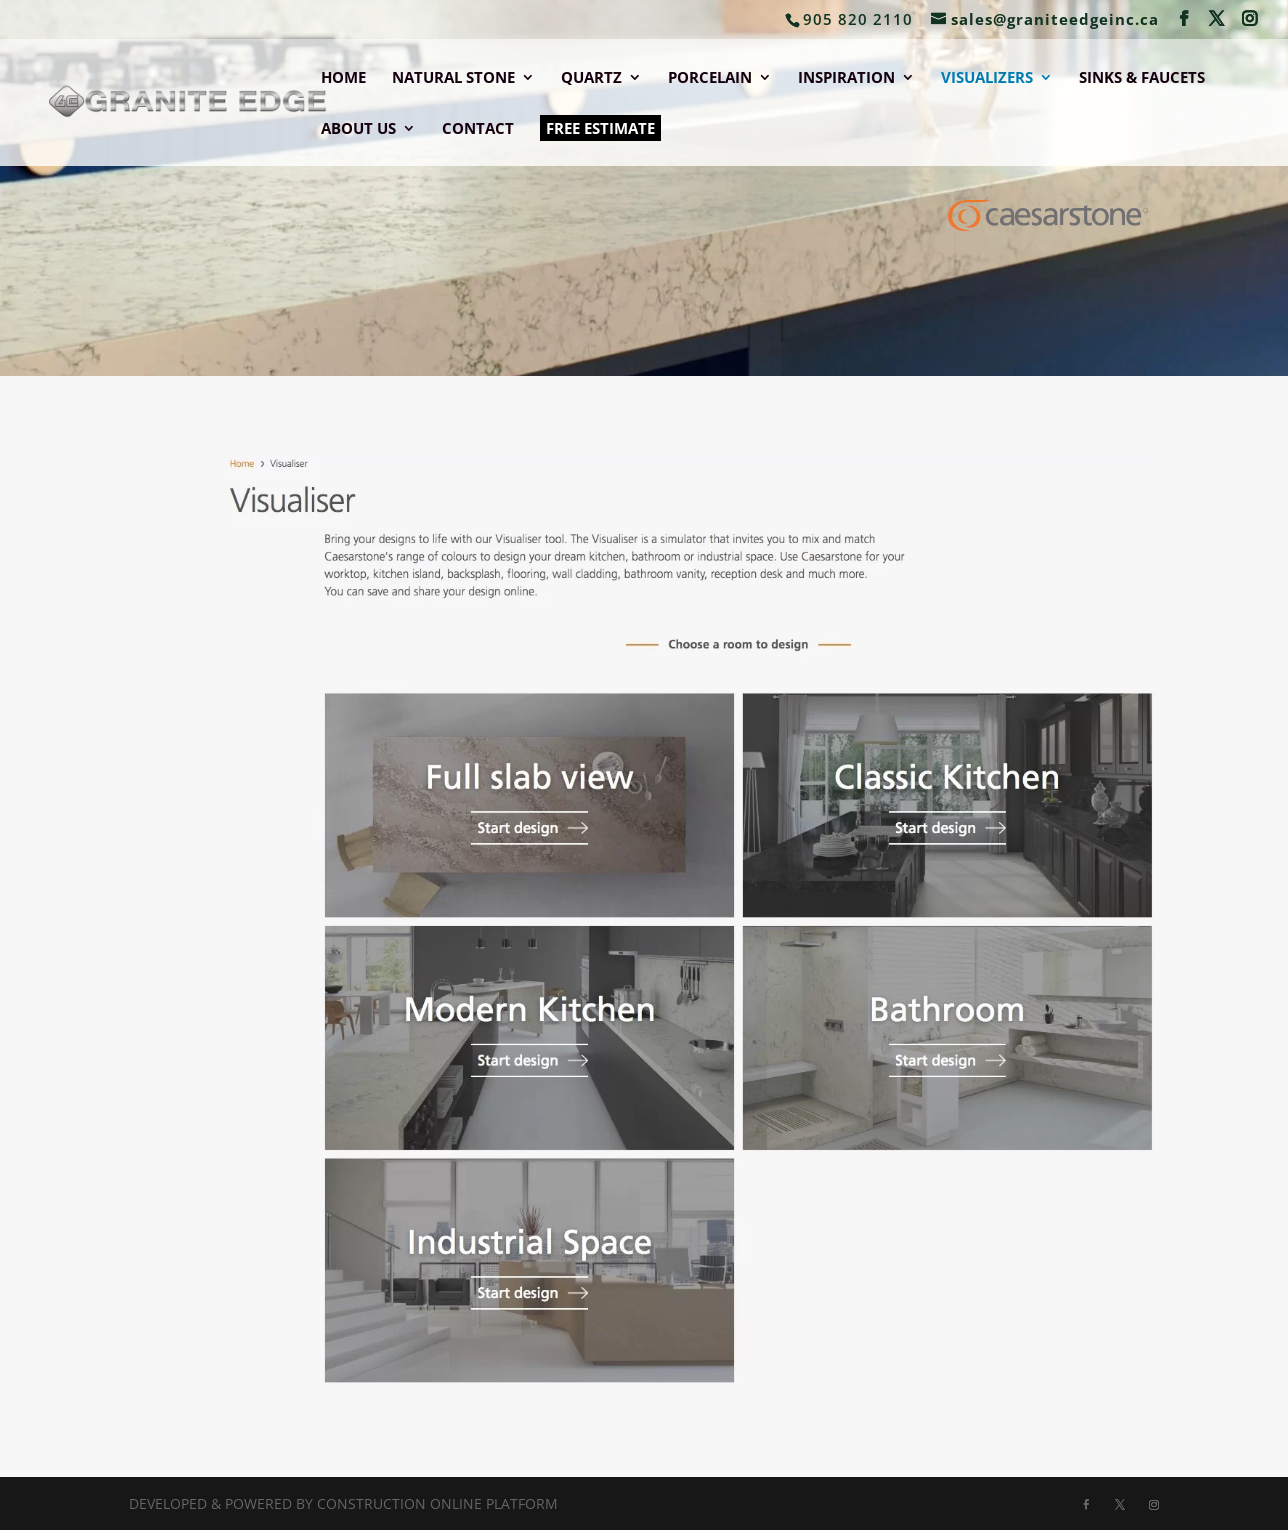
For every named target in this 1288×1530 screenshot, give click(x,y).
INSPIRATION (846, 78)
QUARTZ (591, 78)
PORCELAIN (710, 78)
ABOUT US (358, 129)
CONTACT (478, 129)
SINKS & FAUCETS (1142, 78)
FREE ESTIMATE (600, 128)
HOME (343, 78)
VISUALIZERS (987, 78)
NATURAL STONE (453, 78)
